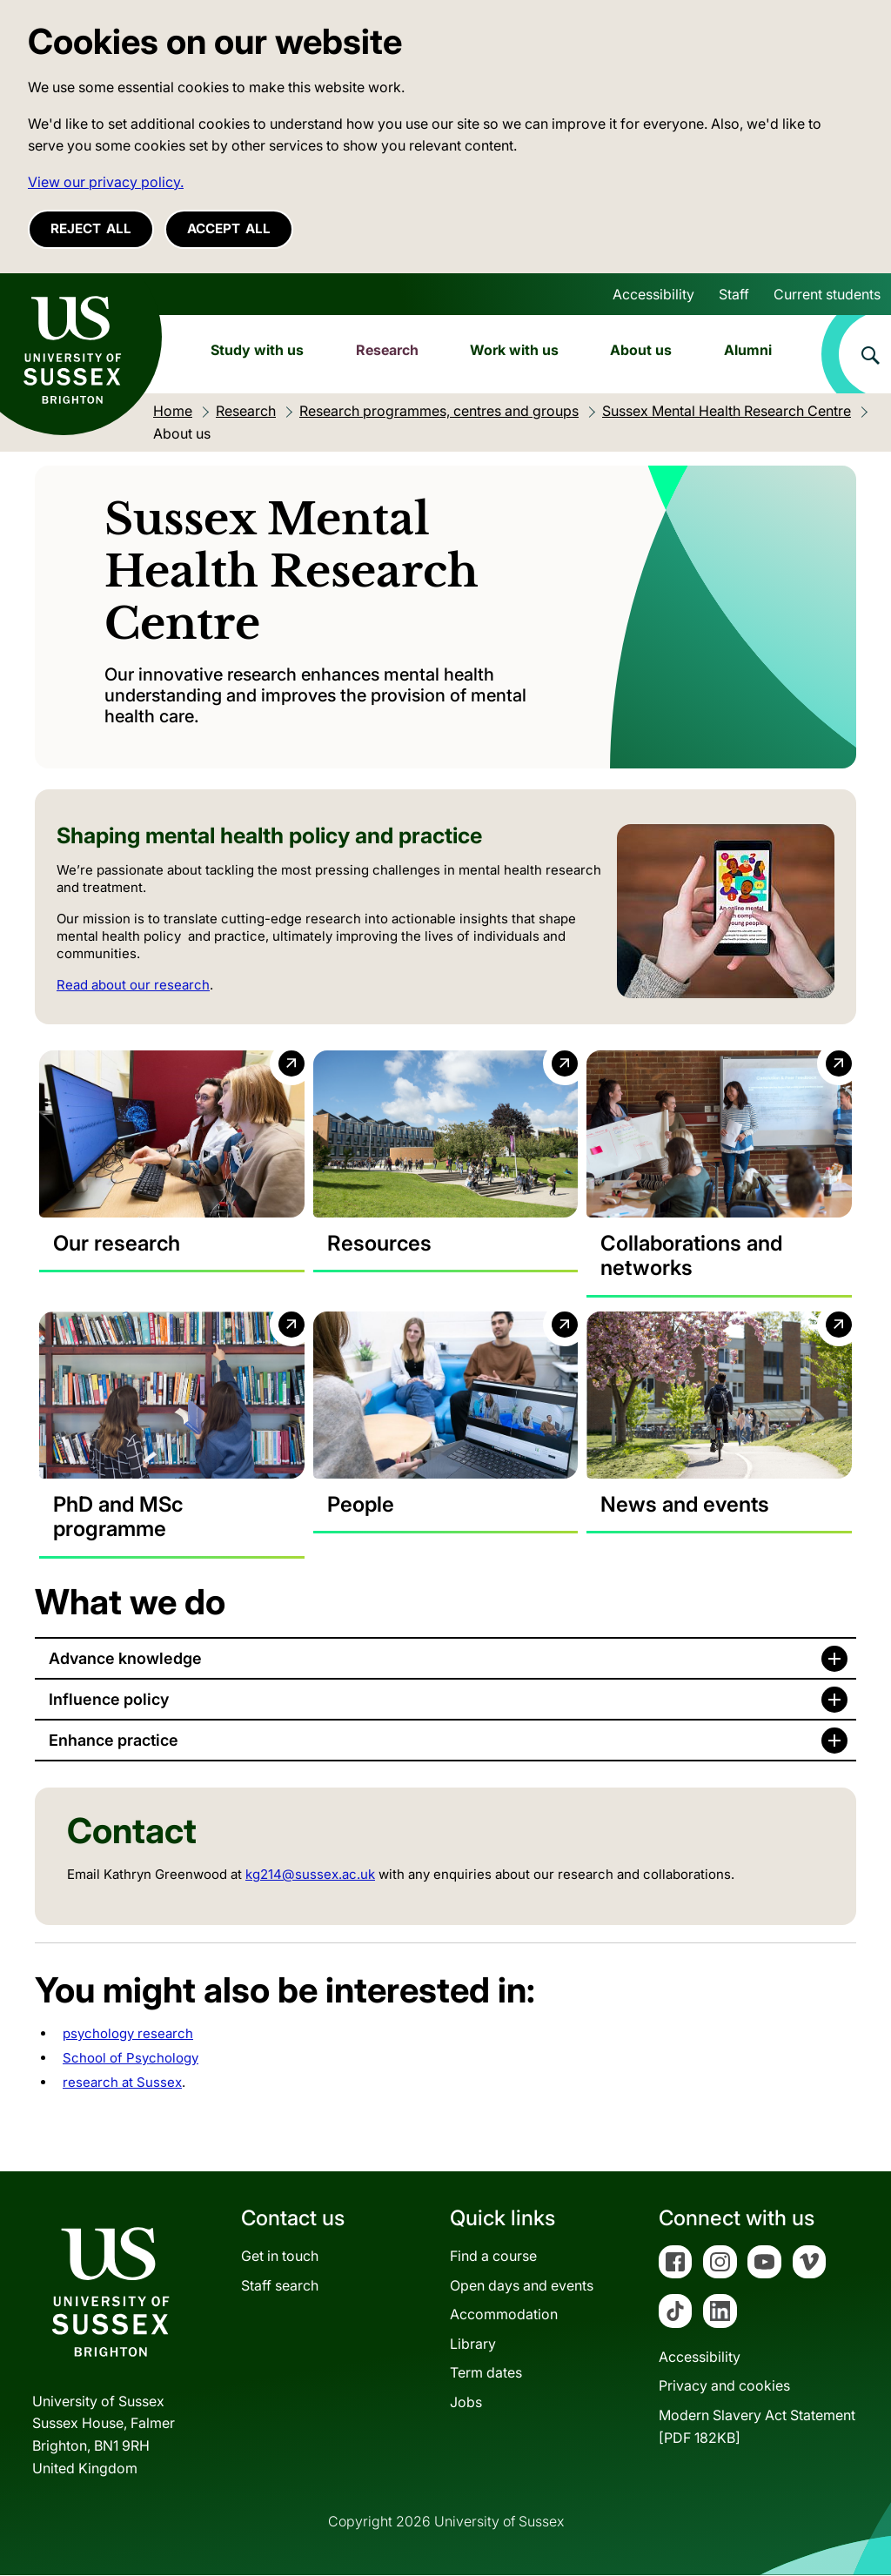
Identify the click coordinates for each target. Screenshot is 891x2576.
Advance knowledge (125, 1659)
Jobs (466, 2403)
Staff (734, 294)
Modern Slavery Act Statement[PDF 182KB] (757, 2427)
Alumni (748, 350)
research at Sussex (122, 2083)
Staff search (279, 2285)
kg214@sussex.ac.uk (310, 1875)
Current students (827, 294)
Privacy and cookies (724, 2386)
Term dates (486, 2373)
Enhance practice (113, 1741)
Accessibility (653, 294)
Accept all (229, 228)
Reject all (90, 228)
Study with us (257, 350)
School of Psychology (130, 2058)
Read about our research (133, 984)
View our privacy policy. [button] (106, 182)
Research (387, 350)
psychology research (128, 2034)
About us (641, 350)
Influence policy (109, 1700)
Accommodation (504, 2315)
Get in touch (279, 2256)
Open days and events (521, 2285)
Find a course (493, 2256)
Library (473, 2344)
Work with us (514, 350)
